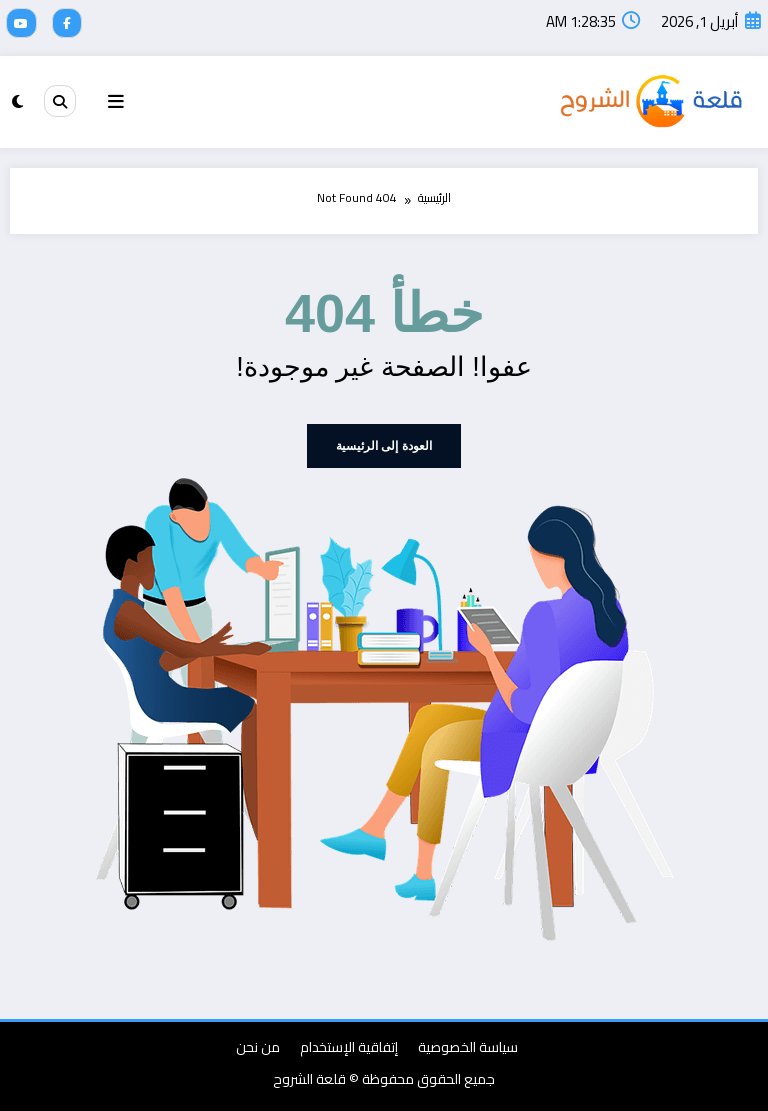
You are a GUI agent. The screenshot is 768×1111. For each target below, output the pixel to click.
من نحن (258, 1046)
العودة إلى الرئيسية (384, 445)
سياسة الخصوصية (468, 1046)
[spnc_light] (17, 100)
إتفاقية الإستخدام (349, 1046)
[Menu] (116, 101)
